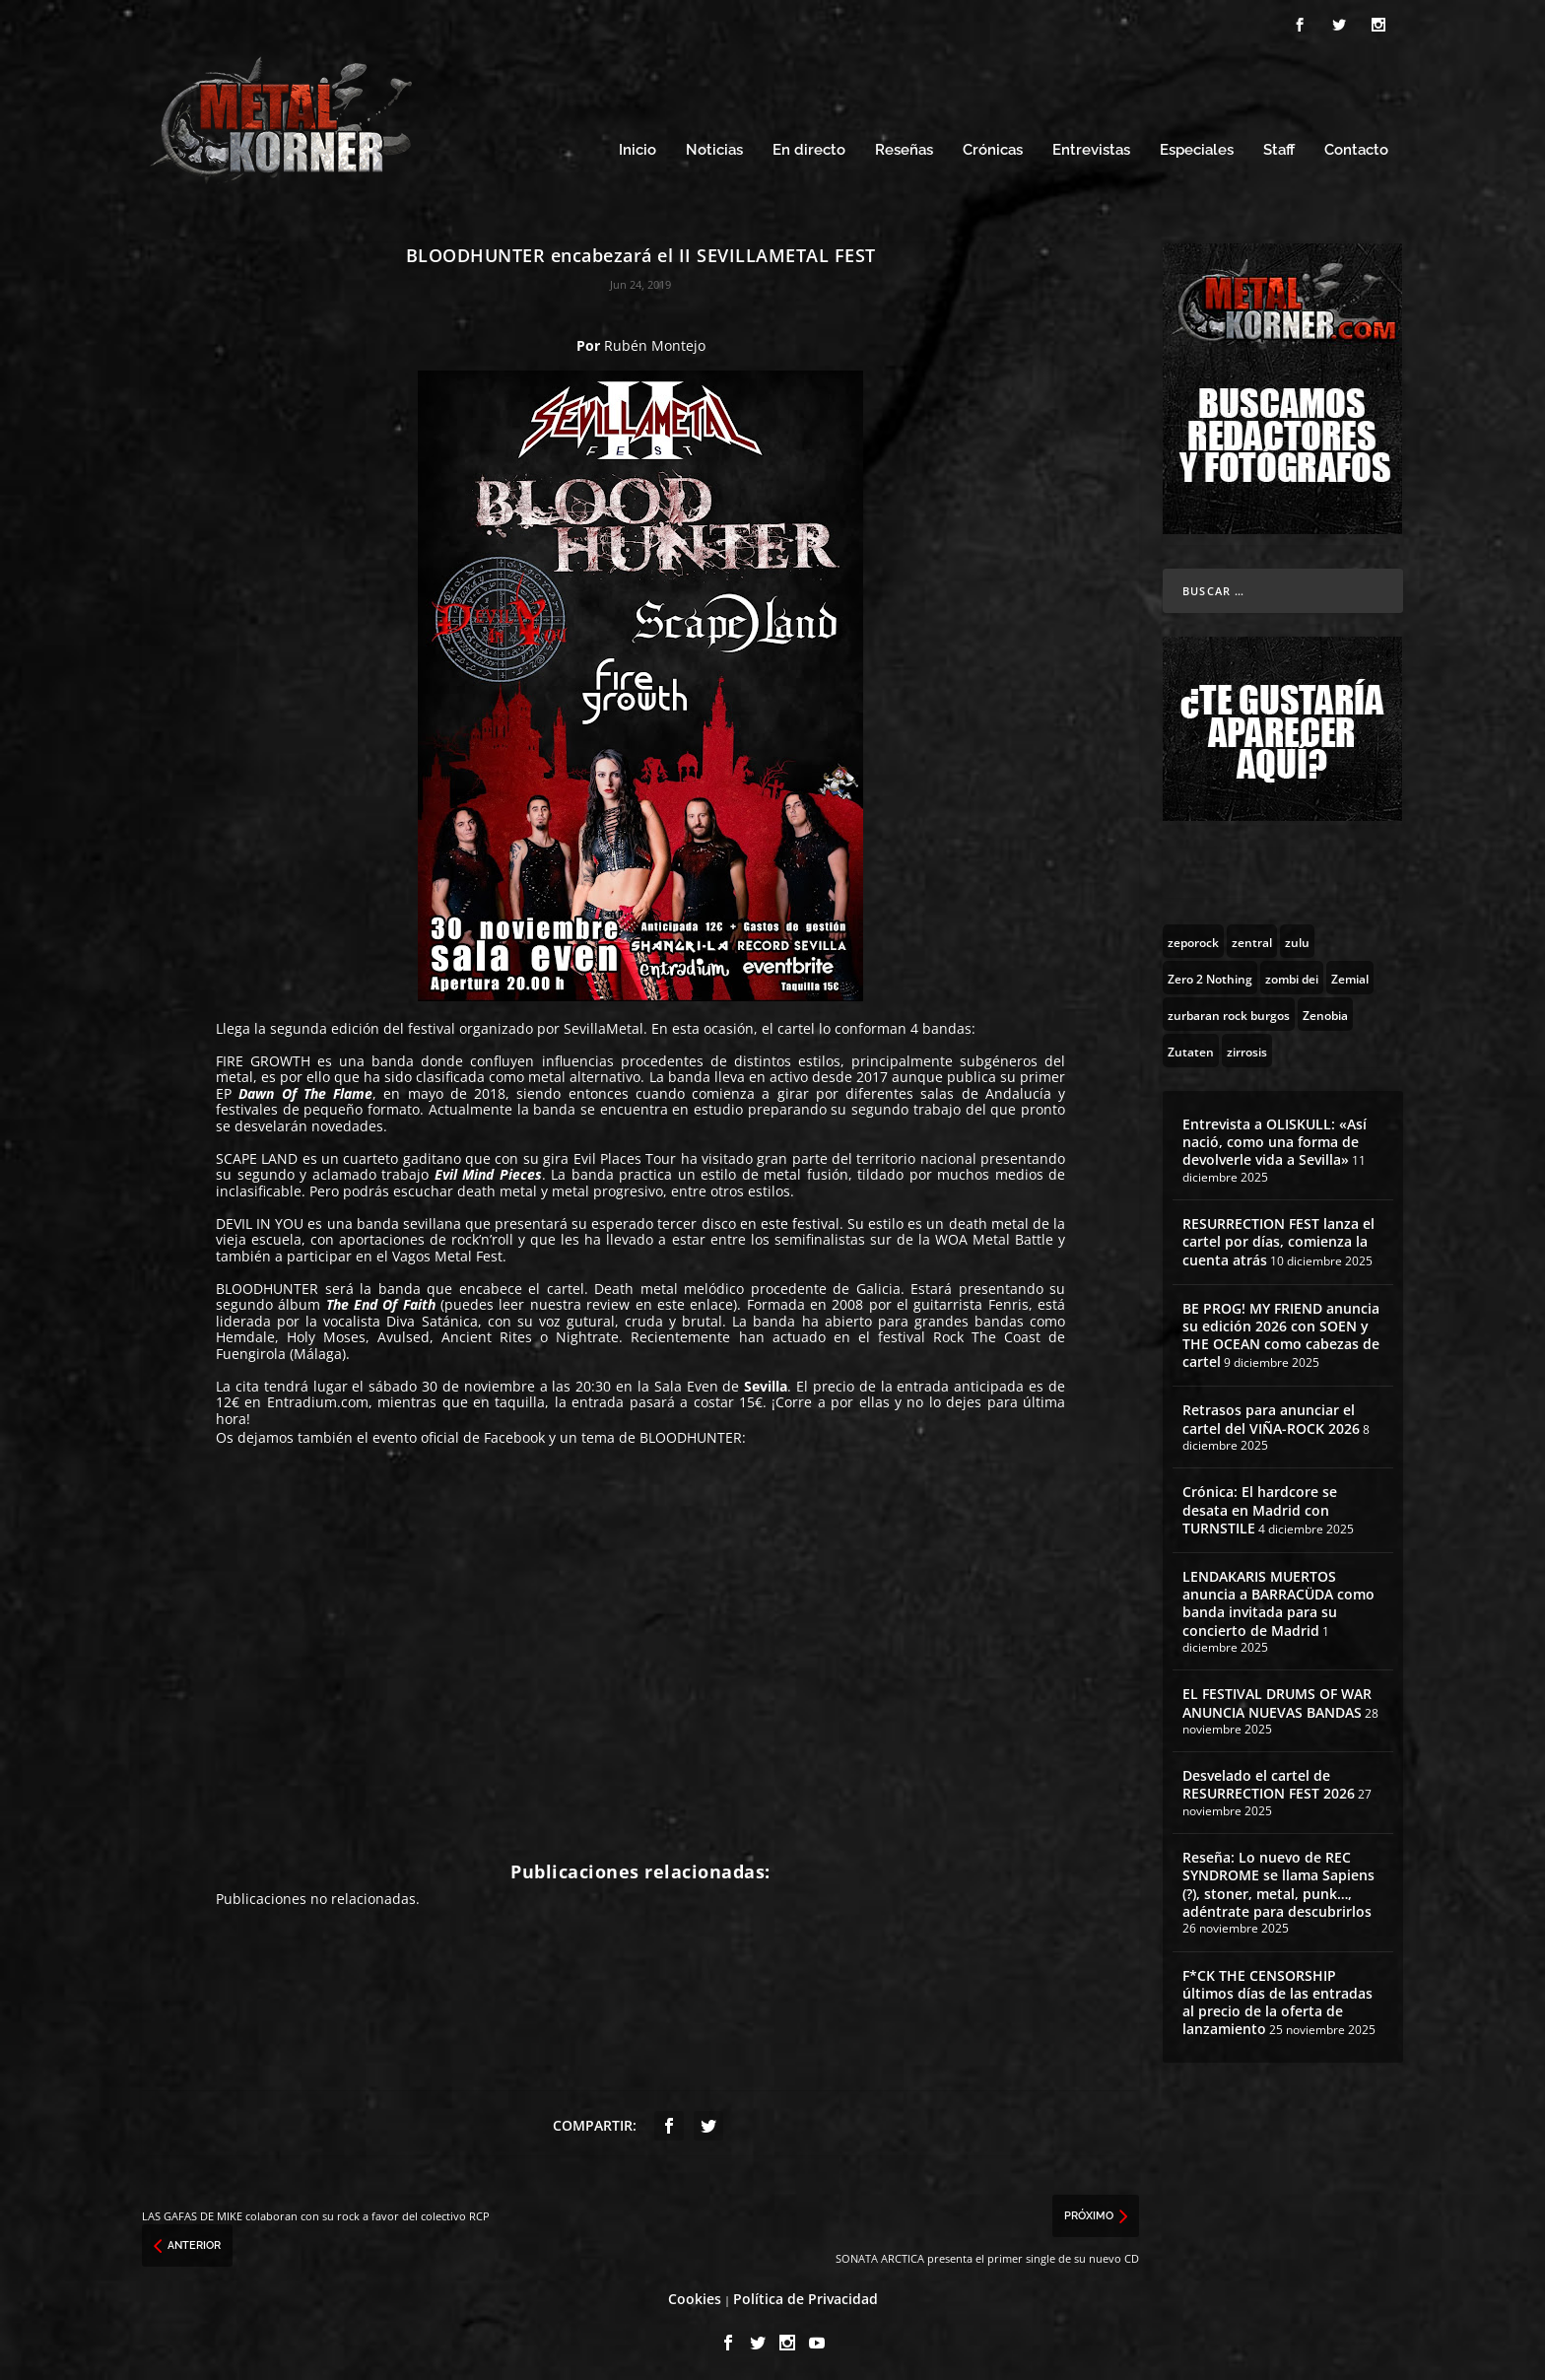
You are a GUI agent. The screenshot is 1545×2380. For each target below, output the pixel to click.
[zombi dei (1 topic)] (1291, 971)
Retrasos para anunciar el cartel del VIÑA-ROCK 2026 (1271, 1413)
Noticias (714, 145)
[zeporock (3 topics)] (1193, 935)
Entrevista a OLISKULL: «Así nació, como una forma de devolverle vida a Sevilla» (1274, 1136)
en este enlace (685, 1299)
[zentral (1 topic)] (1252, 935)
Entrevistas (1091, 145)
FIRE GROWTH (263, 1055)
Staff (1279, 145)
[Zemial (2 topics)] (1350, 971)
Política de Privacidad (805, 2292)
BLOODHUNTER (267, 1282)
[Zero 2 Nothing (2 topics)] (1210, 971)
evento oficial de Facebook (458, 1432)
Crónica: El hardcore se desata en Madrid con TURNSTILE (1259, 1504)
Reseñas (904, 145)
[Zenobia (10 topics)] (1325, 1008)
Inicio (637, 145)
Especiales (1197, 145)
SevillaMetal (603, 1022)
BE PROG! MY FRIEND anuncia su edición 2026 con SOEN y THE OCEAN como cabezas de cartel (1280, 1329)
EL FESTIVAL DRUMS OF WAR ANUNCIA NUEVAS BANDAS (1277, 1697)
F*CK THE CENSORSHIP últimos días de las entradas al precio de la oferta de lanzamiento (1277, 1996)
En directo (808, 145)
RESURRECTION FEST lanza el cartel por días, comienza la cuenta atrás (1278, 1235)
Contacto (1356, 145)
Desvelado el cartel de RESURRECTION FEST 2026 (1268, 1779)
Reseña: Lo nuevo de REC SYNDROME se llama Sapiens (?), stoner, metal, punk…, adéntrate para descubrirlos (1278, 1879)
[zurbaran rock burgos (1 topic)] (1229, 1008)
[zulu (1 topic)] (1297, 935)
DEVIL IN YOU (259, 1217)
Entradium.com (318, 1397)
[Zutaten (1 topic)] (1191, 1044)
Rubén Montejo (654, 339)
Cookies (694, 2292)
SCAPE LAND (257, 1152)
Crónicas (993, 145)
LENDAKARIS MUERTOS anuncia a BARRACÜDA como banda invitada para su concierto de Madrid (1278, 1597)
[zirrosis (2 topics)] (1247, 1044)
